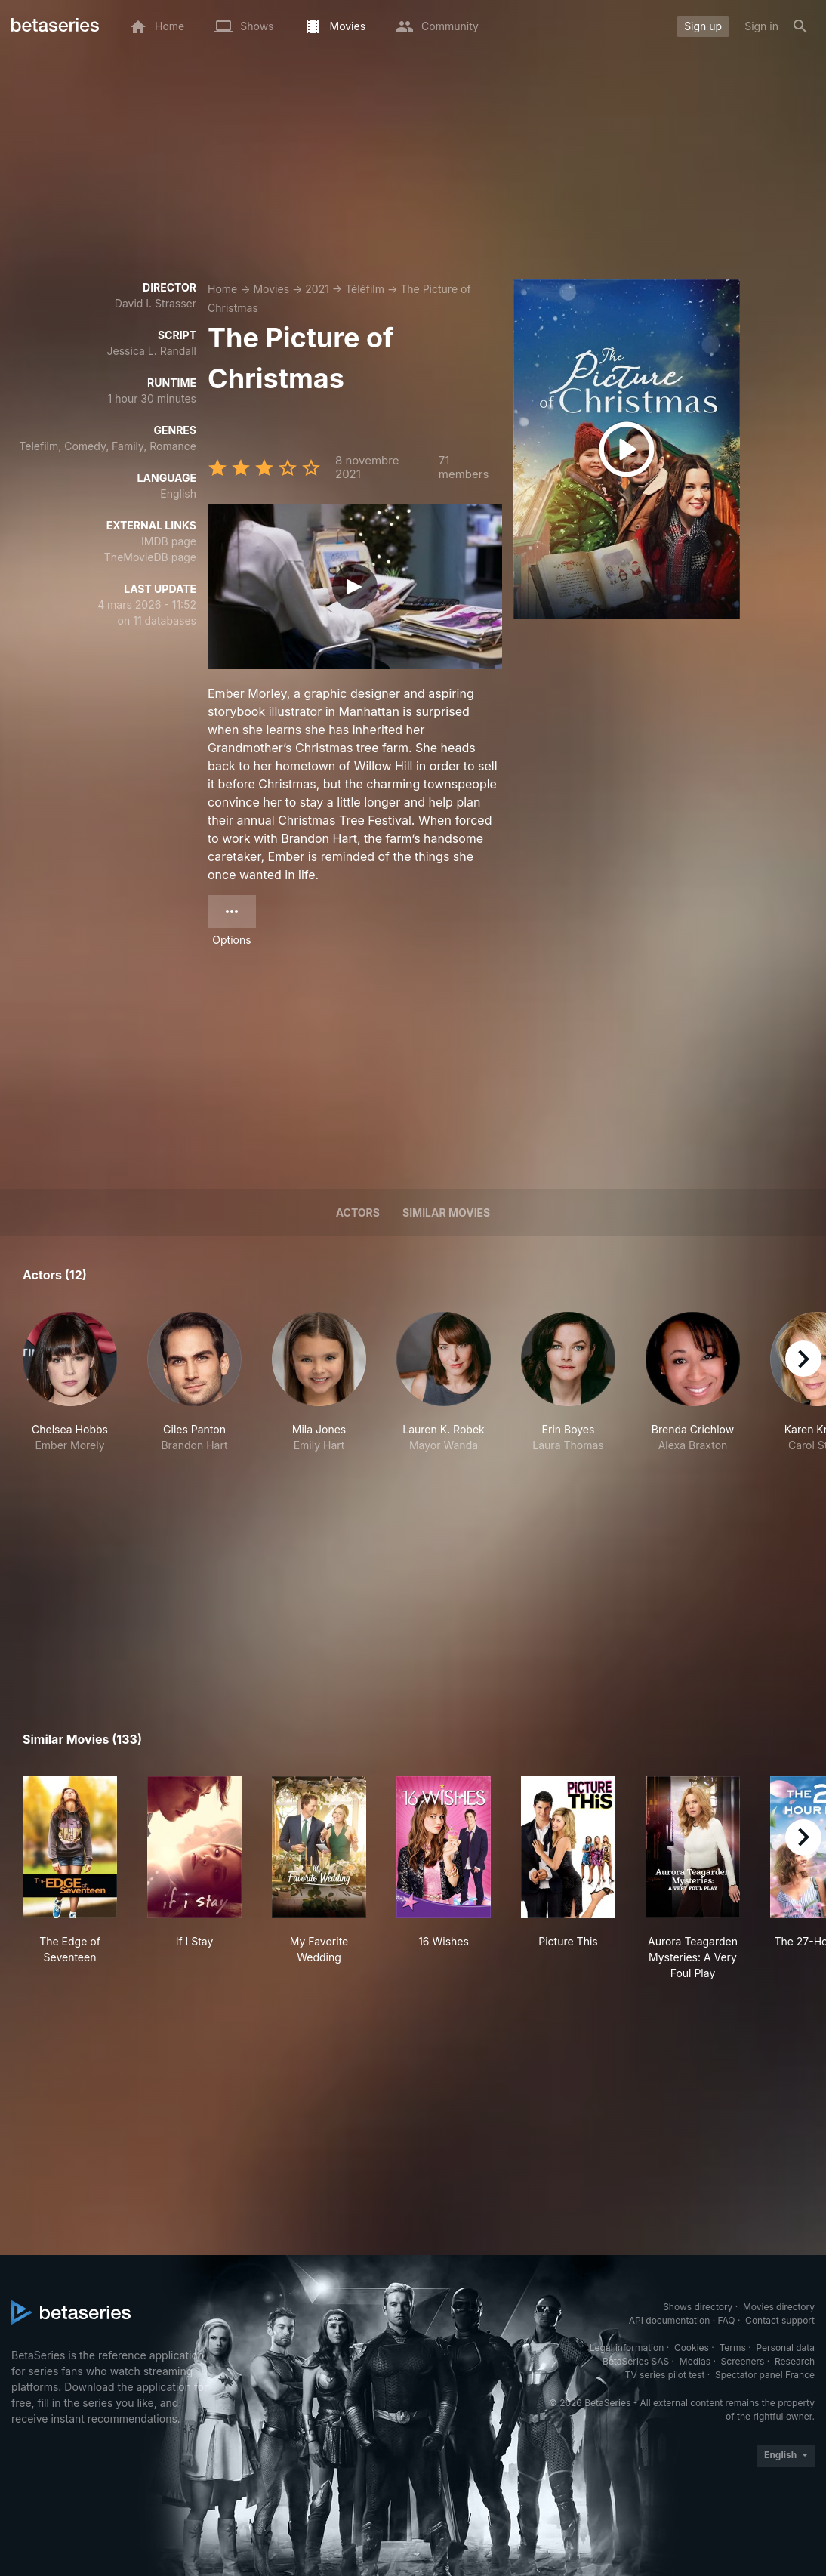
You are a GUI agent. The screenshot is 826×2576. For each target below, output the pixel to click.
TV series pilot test (665, 2374)
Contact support (780, 2320)
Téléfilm (364, 288)
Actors (358, 1212)
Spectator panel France (765, 2374)
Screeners (743, 2361)
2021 (317, 288)
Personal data (785, 2347)
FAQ (726, 2320)
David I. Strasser (155, 303)
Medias (695, 2361)
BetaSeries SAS (636, 2361)
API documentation (669, 2320)
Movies (271, 288)
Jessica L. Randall (151, 350)
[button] (70, 1382)
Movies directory (779, 2306)
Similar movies (446, 1212)
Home (222, 288)
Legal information (627, 2347)
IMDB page (168, 541)
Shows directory (697, 2306)
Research (795, 2361)
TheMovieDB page (150, 557)
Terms (732, 2347)
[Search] (800, 26)
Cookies (691, 2347)
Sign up (703, 26)
